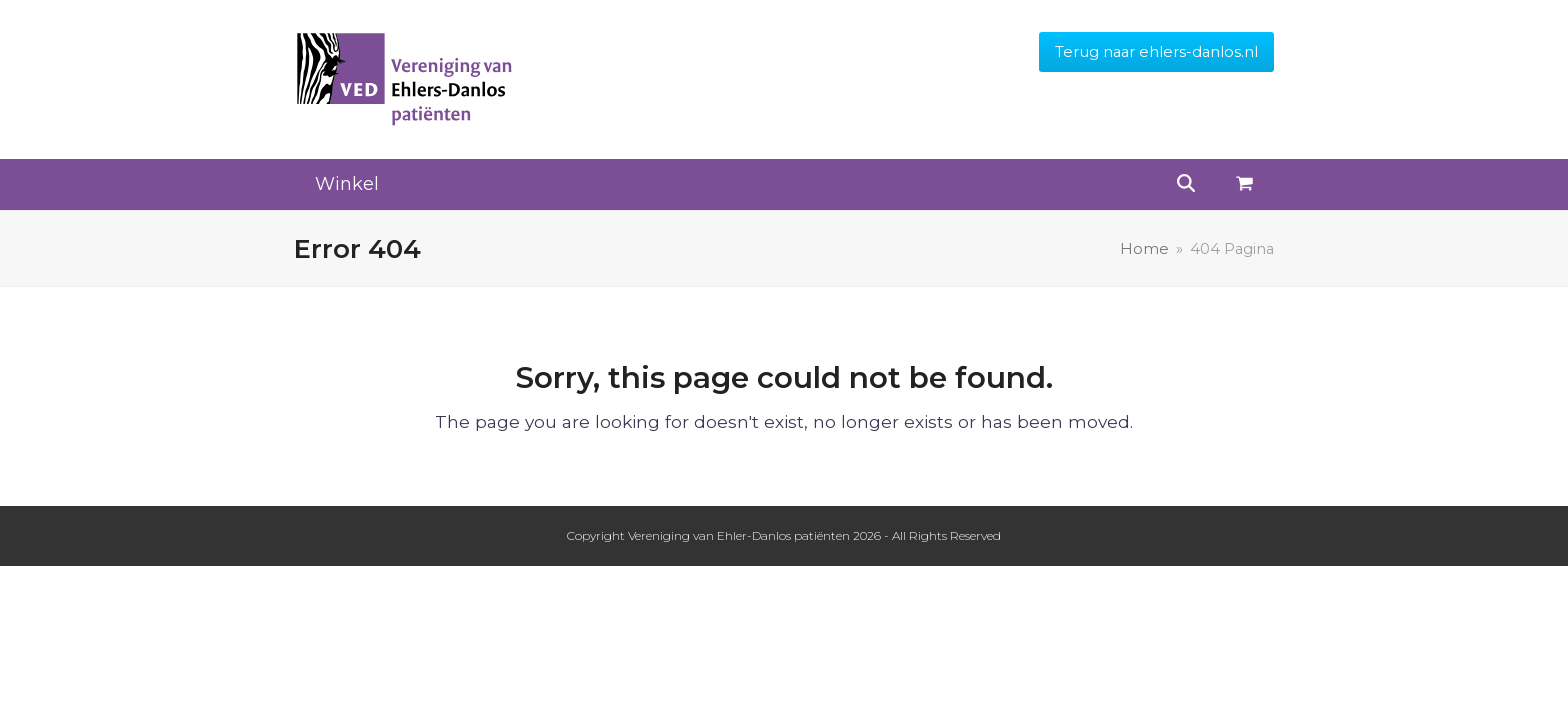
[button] (1244, 185)
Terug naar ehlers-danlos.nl (1156, 52)
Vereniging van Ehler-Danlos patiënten (739, 535)
